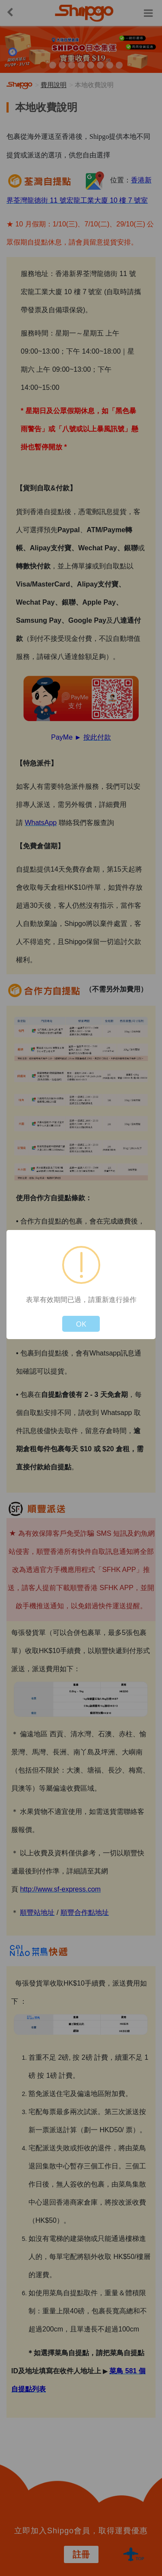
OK (81, 1324)
